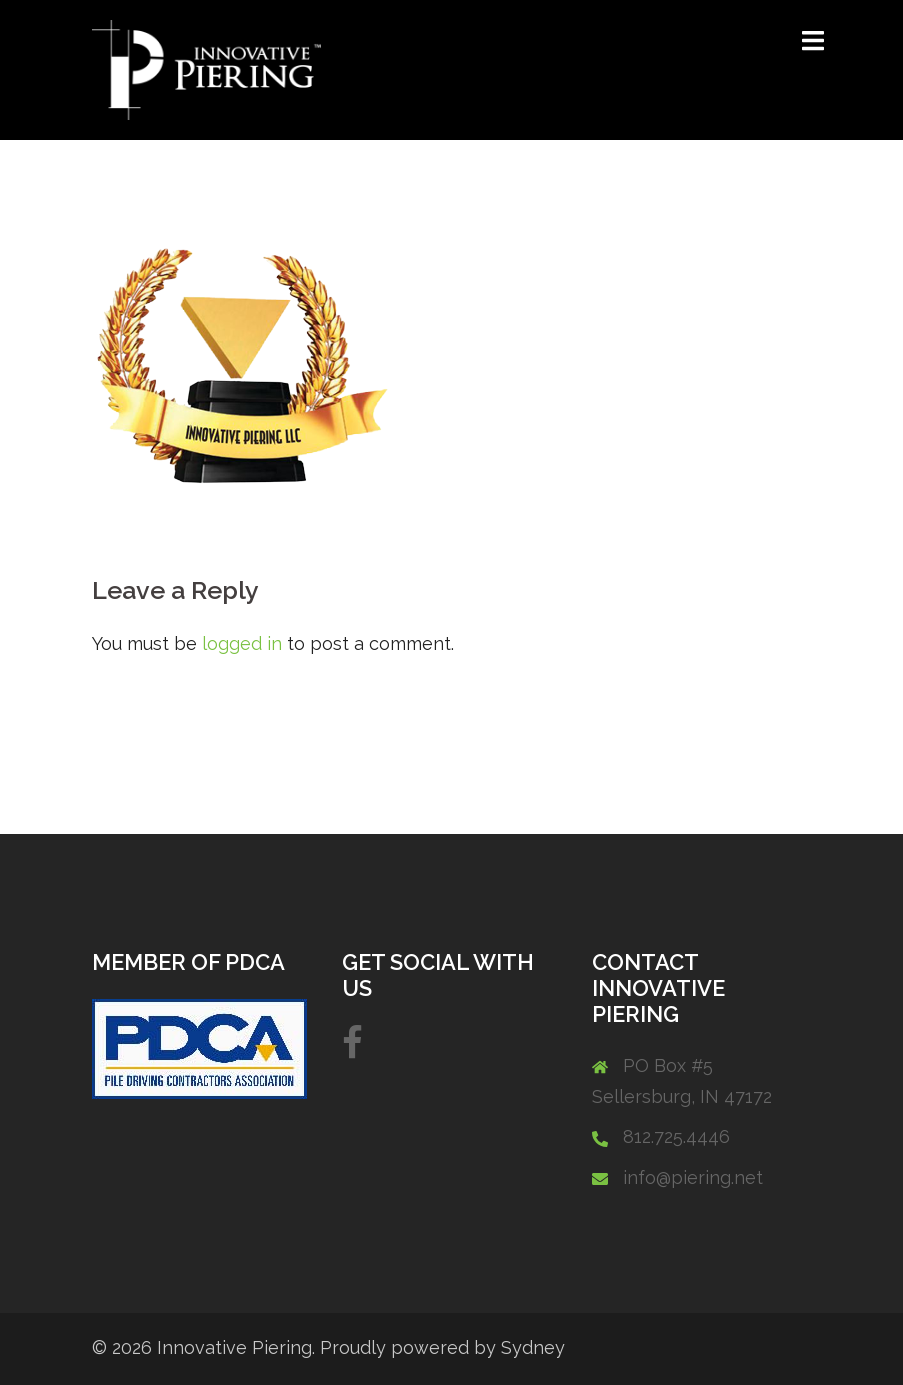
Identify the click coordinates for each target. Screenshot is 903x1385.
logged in (242, 643)
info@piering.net (693, 1177)
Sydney (533, 1347)
